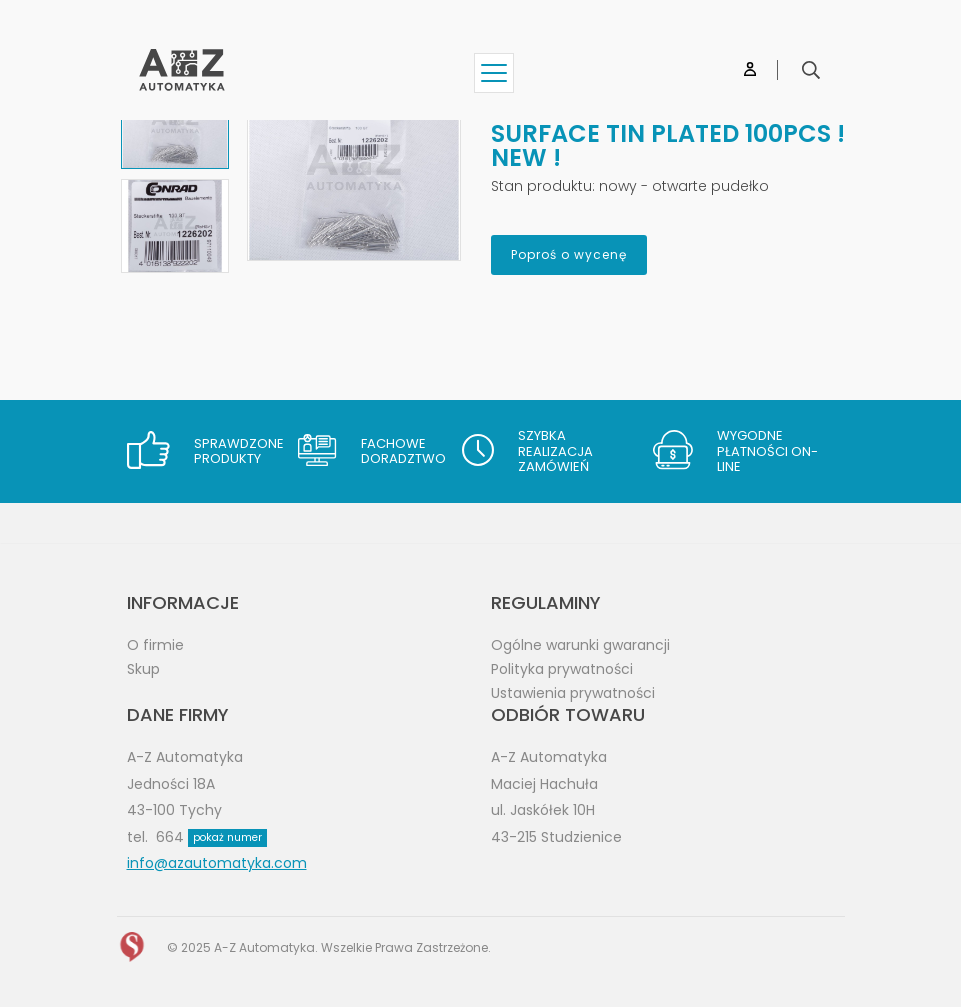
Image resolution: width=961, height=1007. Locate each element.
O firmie (155, 645)
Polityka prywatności (562, 669)
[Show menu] (494, 73)
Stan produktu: (543, 186)
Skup (143, 669)
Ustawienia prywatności (573, 693)
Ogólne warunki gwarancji (580, 645)
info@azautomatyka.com (217, 863)
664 (211, 837)
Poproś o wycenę (569, 254)
